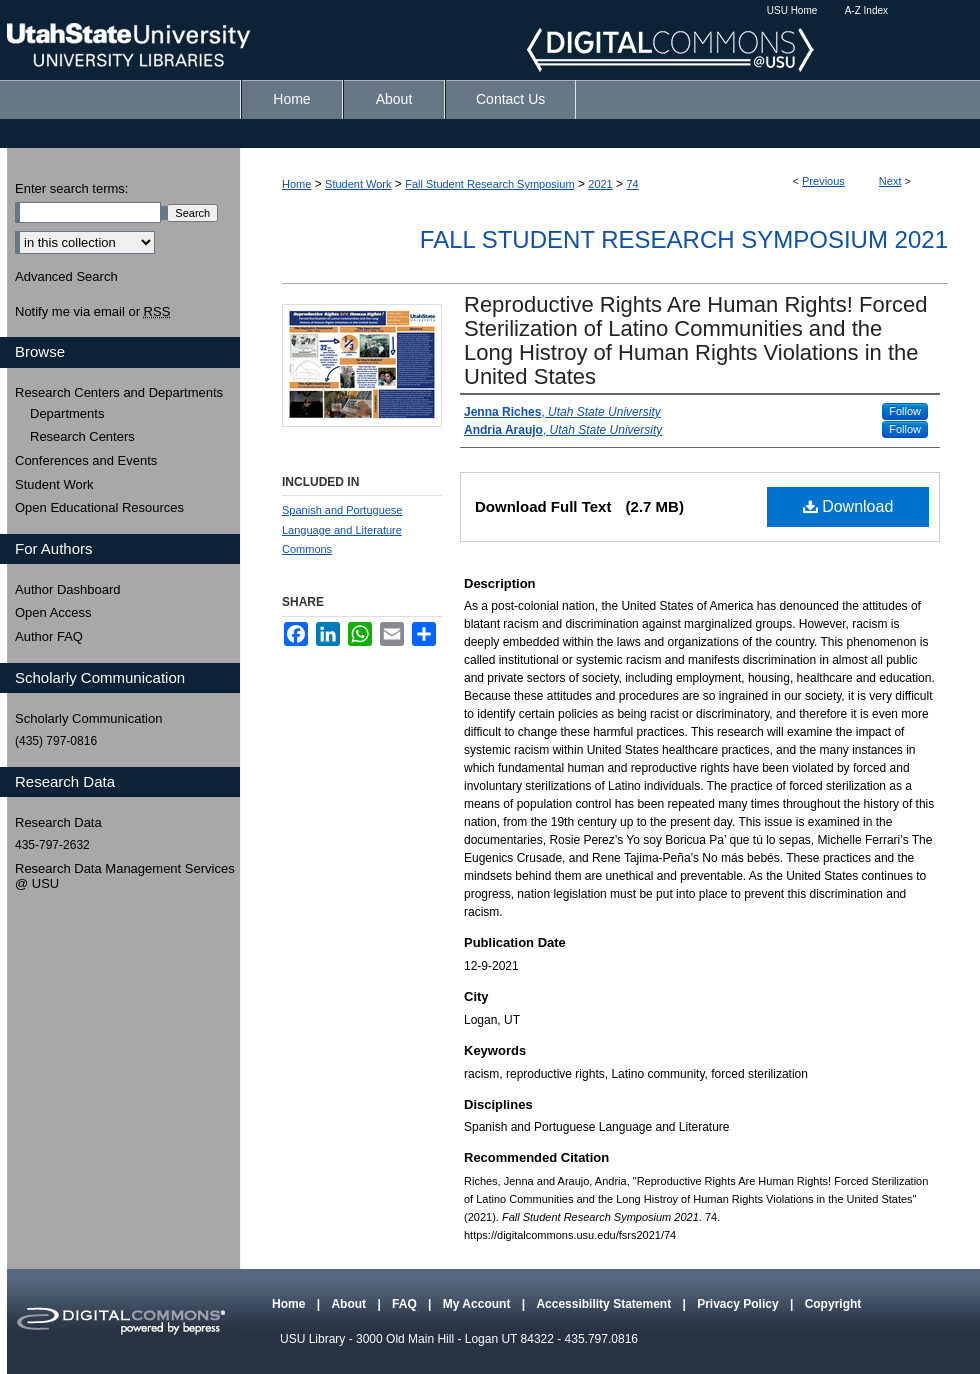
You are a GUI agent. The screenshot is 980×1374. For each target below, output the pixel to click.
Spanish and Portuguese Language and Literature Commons (342, 530)
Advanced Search (66, 276)
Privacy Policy (739, 1304)
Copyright (833, 1304)
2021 (600, 184)
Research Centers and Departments (119, 392)
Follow (905, 411)
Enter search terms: (71, 188)
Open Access (53, 612)
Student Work (358, 184)
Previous (823, 181)
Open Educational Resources (99, 507)
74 (632, 184)
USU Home (792, 10)
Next (890, 181)
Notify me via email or (92, 312)
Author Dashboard (68, 589)
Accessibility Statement (605, 1304)
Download (848, 506)
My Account (478, 1304)
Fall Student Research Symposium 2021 (684, 239)
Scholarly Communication (88, 718)
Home (296, 184)
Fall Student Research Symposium (489, 184)
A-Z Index (866, 10)
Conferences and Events (86, 460)
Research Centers (82, 436)
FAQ (406, 1304)
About (350, 1304)
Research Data (58, 822)
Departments (67, 413)
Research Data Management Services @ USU (125, 876)
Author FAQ (49, 636)
